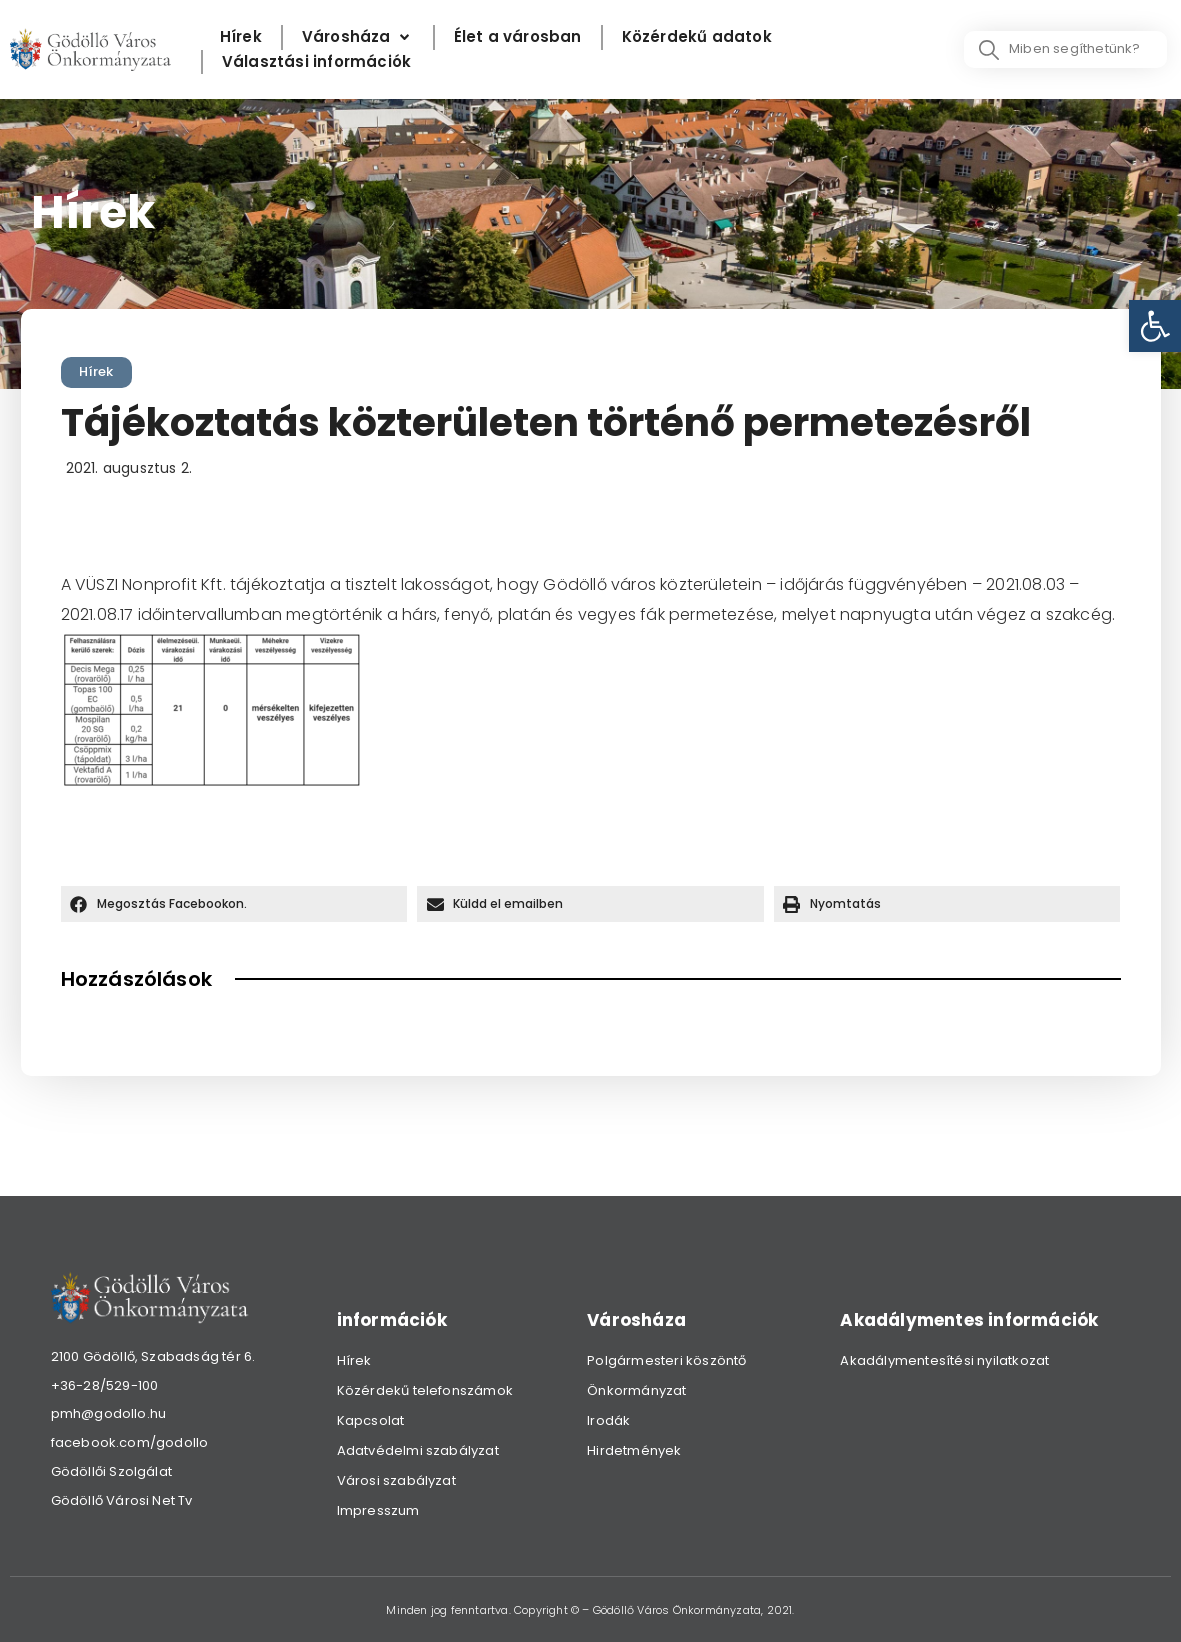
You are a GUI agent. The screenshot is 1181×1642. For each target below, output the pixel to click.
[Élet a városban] (518, 37)
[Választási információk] (316, 62)
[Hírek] (241, 37)
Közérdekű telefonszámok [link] (425, 1390)
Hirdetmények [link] (634, 1450)
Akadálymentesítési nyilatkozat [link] (944, 1360)
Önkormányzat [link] (636, 1390)
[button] (234, 904)
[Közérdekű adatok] (697, 37)
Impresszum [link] (378, 1510)
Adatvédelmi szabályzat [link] (418, 1450)
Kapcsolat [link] (371, 1420)
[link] (1155, 326)
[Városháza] (358, 37)
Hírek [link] (96, 371)
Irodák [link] (608, 1420)
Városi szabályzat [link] (396, 1480)
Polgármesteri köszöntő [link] (666, 1360)
